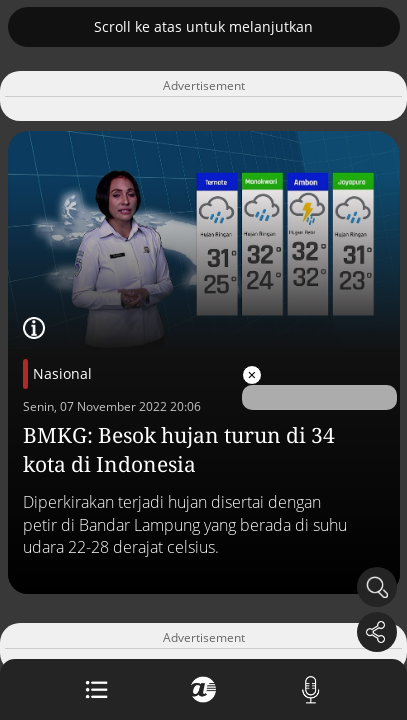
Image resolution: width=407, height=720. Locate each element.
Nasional (62, 373)
